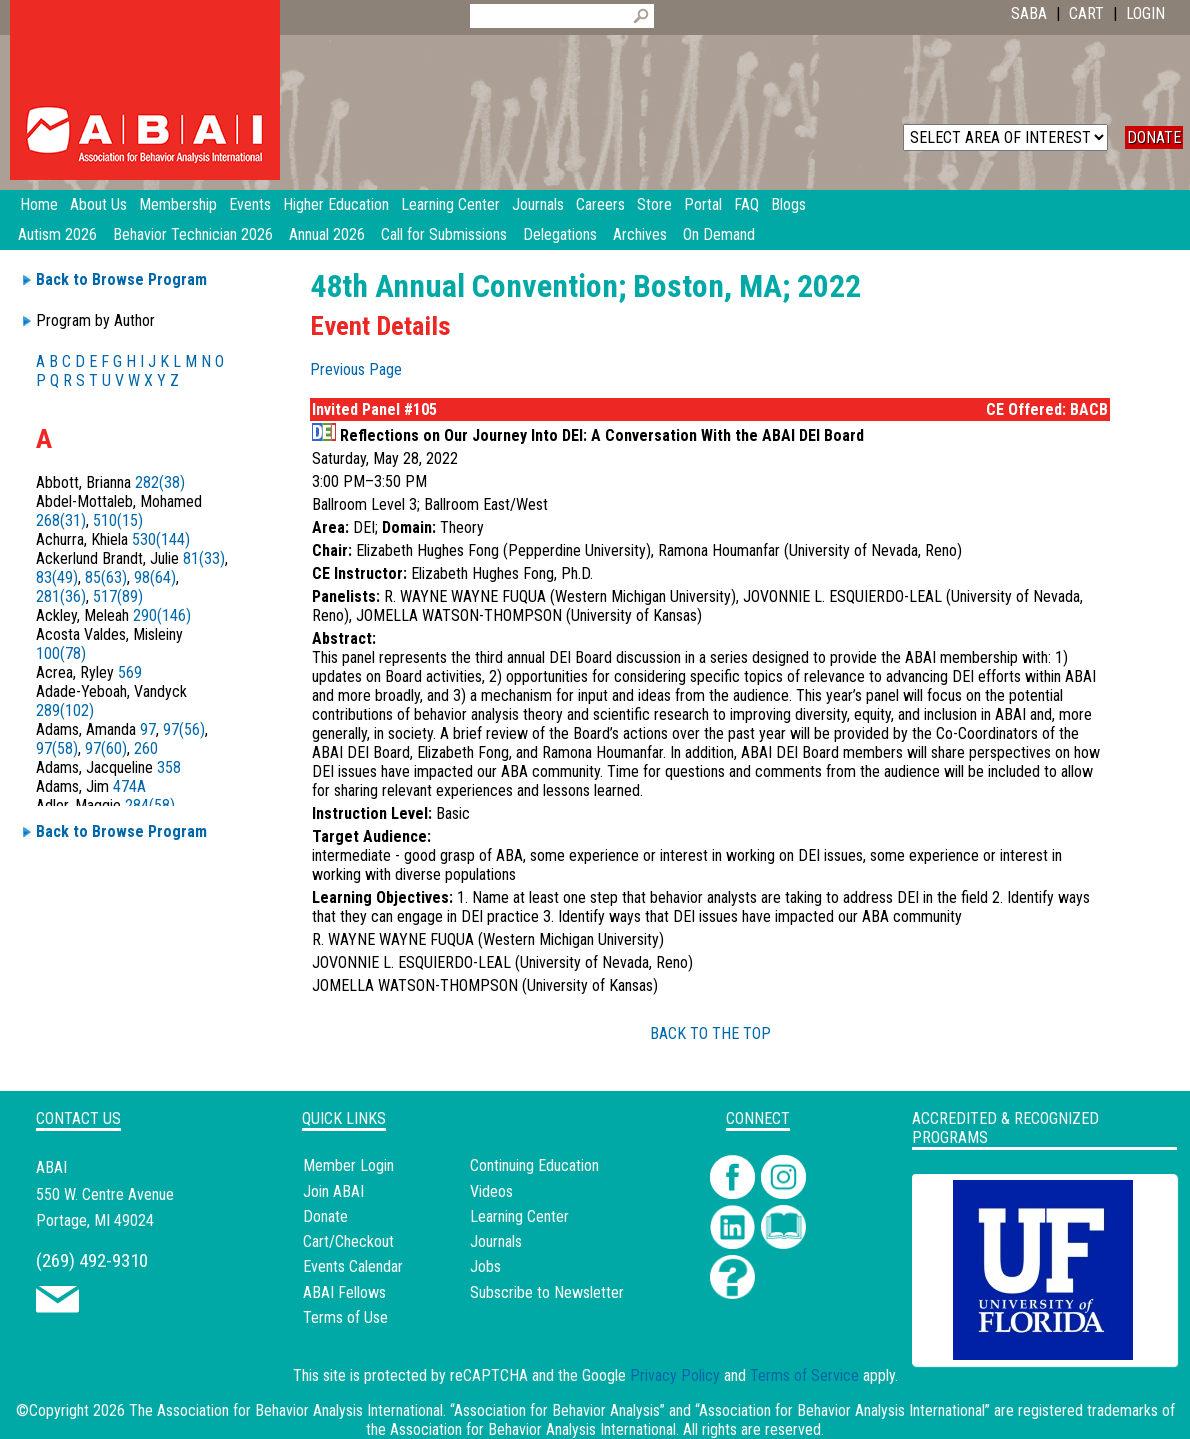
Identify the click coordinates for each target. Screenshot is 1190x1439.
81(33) (204, 558)
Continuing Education (534, 1165)
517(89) (118, 596)
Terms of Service (804, 1375)
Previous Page (356, 369)
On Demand (719, 234)
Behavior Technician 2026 (193, 234)
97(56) (184, 729)
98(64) (155, 577)
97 (148, 729)
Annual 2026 (327, 234)
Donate (325, 1216)
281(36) (61, 596)
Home (39, 204)
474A (129, 786)
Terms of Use (345, 1317)
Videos (491, 1191)
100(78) (61, 653)
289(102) (65, 710)
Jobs (485, 1266)
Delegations (560, 234)
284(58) (150, 805)
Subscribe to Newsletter (547, 1292)
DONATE (1154, 137)
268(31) (61, 520)
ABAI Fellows (344, 1292)
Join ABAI (333, 1191)
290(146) (162, 615)
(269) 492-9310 (92, 1260)
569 (130, 672)
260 (146, 748)
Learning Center (519, 1216)
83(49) (57, 577)
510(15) (118, 520)
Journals (496, 1241)
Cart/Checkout (348, 1241)
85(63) (106, 577)
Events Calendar (353, 1266)
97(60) (106, 748)
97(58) (57, 748)
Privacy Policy (675, 1375)
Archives (640, 234)
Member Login (348, 1165)
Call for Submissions (444, 234)
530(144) (161, 539)
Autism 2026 (57, 234)
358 (169, 767)
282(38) (160, 482)
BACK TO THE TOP (710, 1033)
